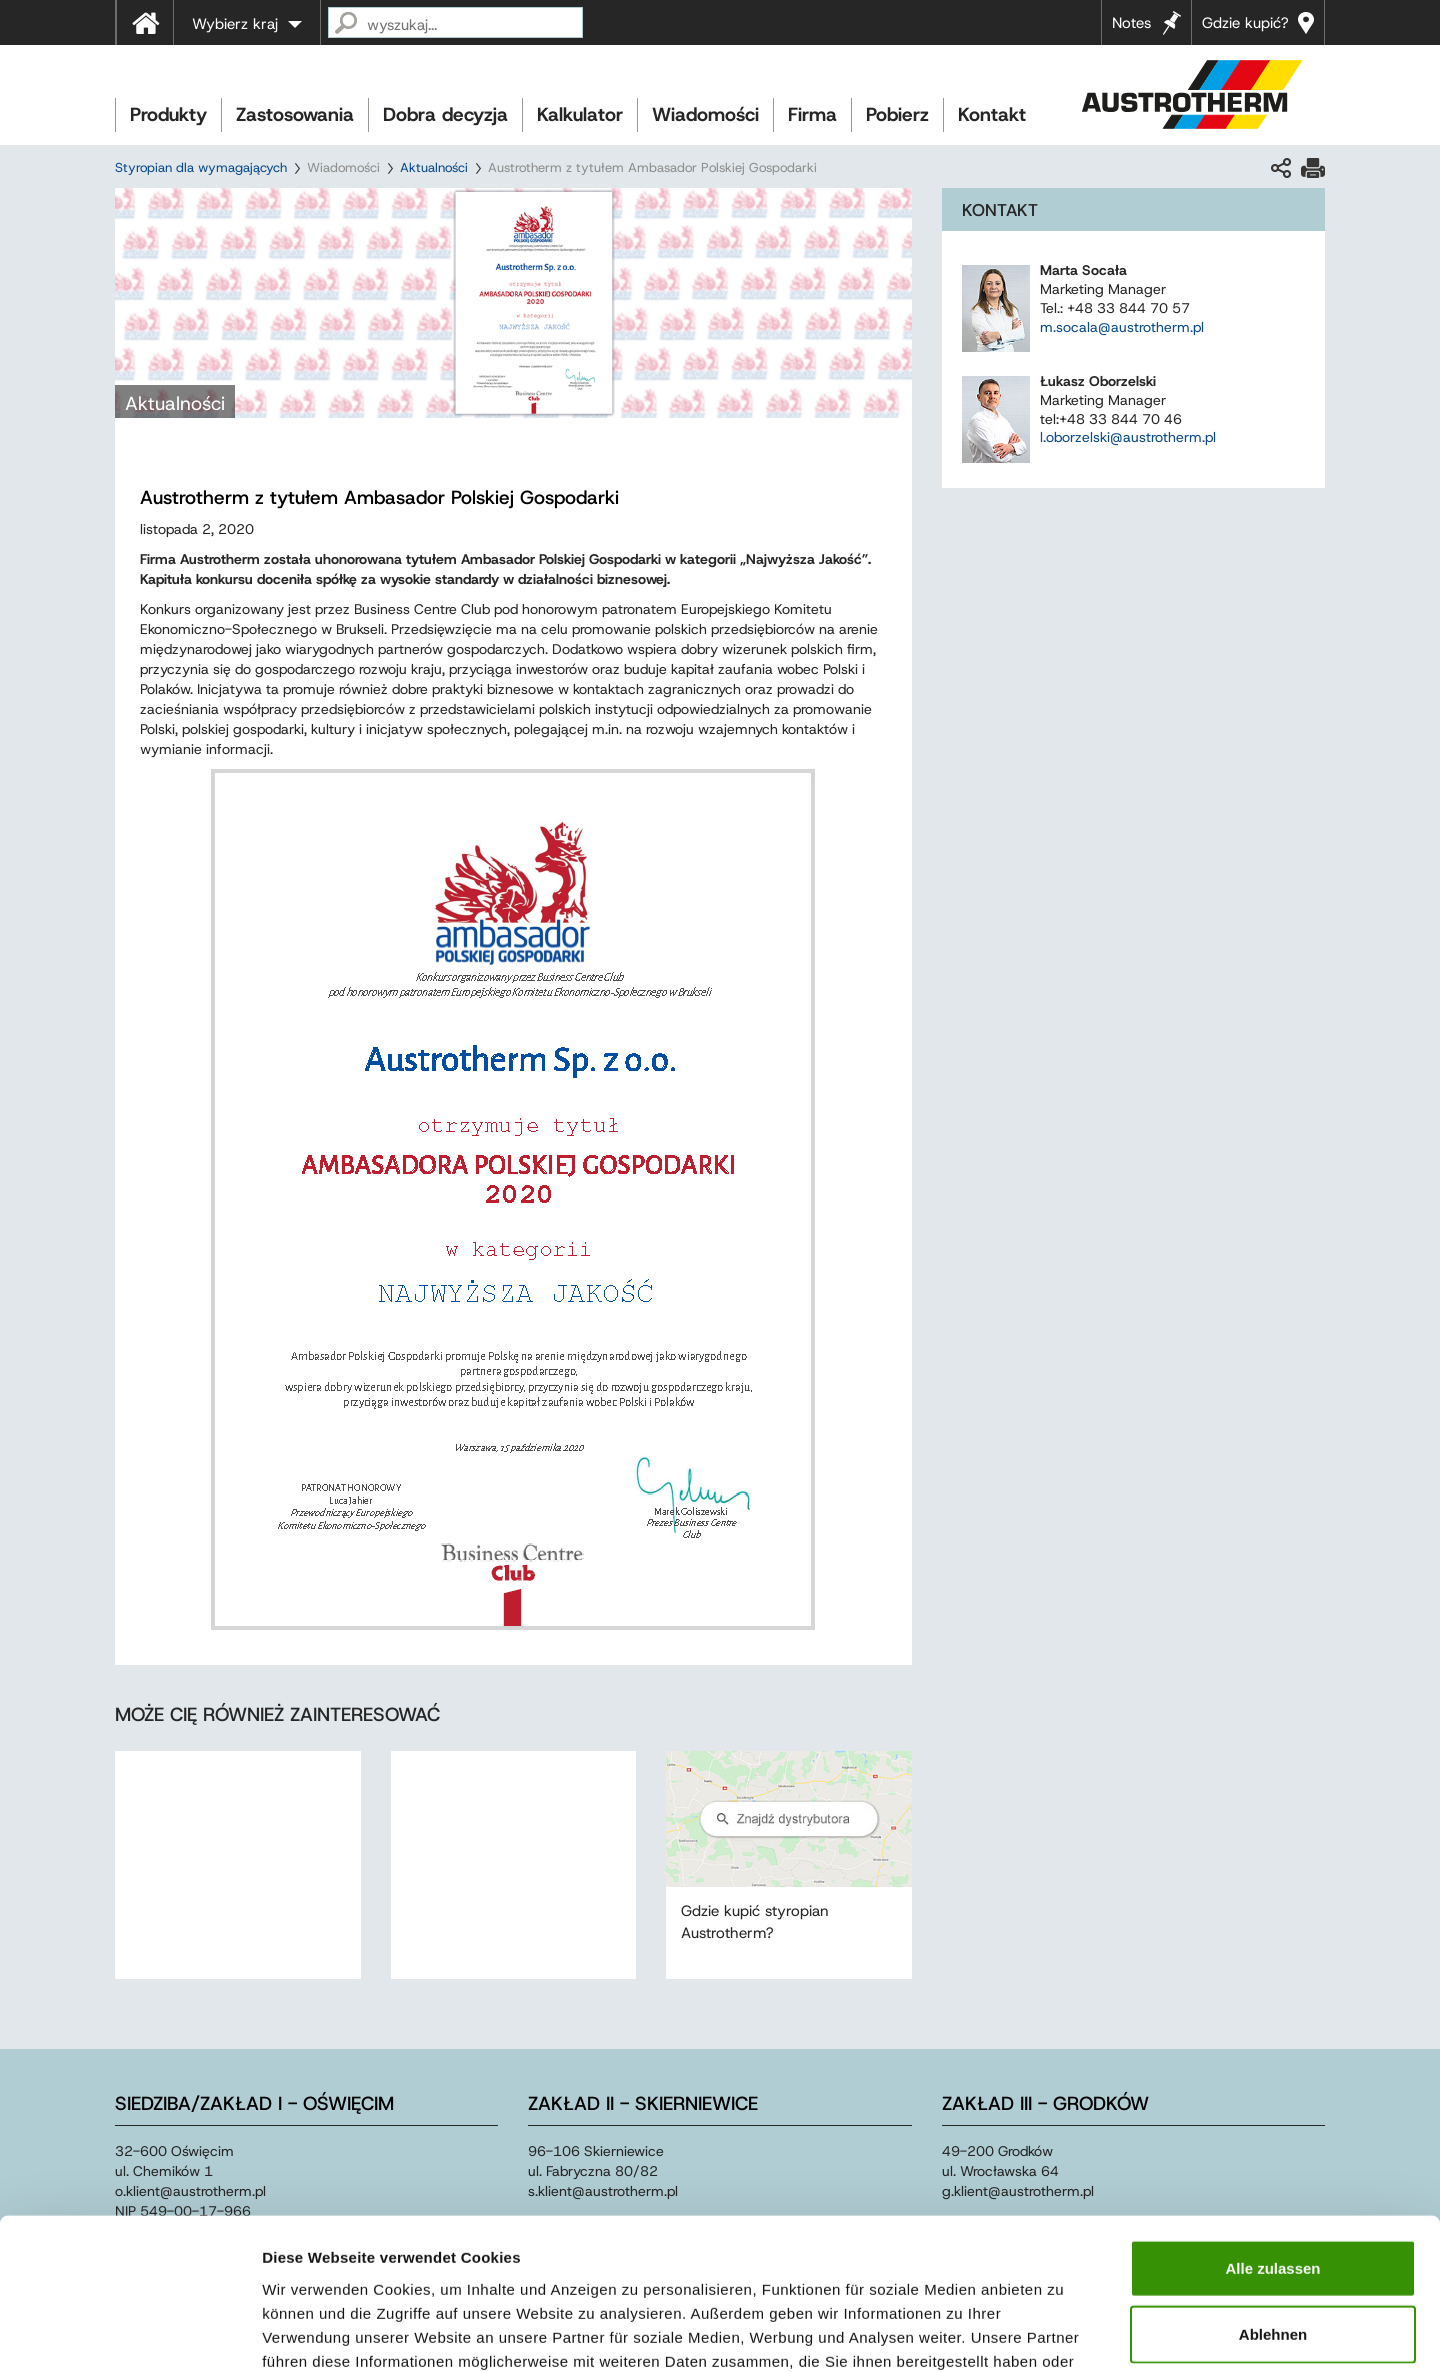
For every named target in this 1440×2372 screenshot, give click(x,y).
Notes (1131, 23)
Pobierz (897, 114)
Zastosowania (295, 114)
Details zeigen (1063, 2332)
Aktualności (434, 167)
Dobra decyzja (445, 114)
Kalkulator (580, 114)
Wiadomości (705, 114)
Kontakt (992, 114)
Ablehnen (1273, 2201)
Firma (812, 114)
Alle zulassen (1272, 2135)
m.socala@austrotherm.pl (1122, 327)
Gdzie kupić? (1245, 23)
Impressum (767, 2251)
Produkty (168, 114)
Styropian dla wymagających (201, 167)
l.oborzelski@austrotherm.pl (1128, 437)
